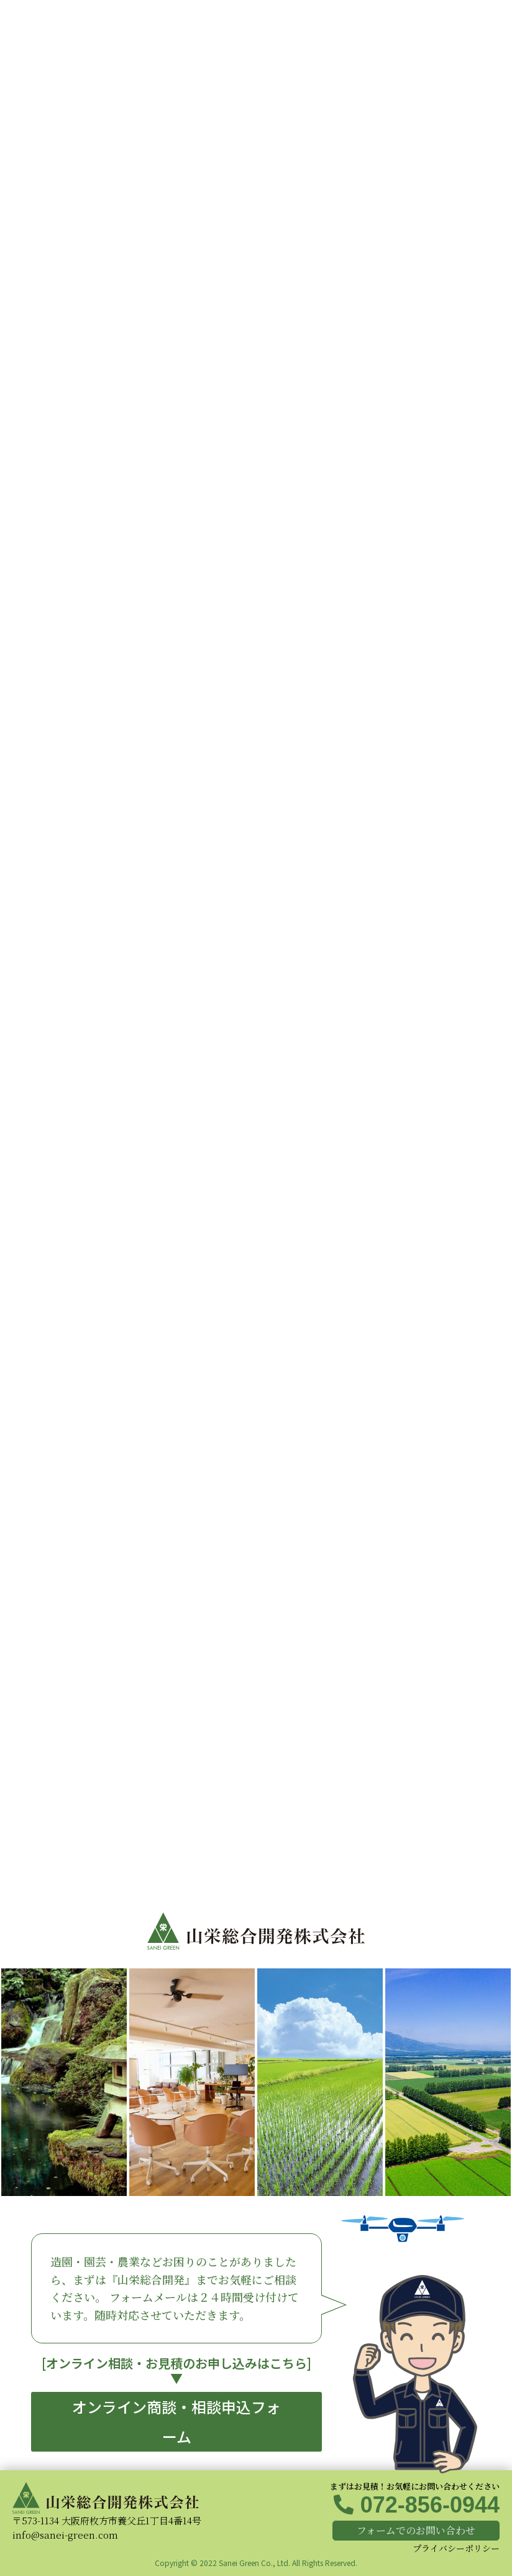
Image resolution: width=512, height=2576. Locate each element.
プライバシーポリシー (456, 2548)
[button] (176, 2422)
